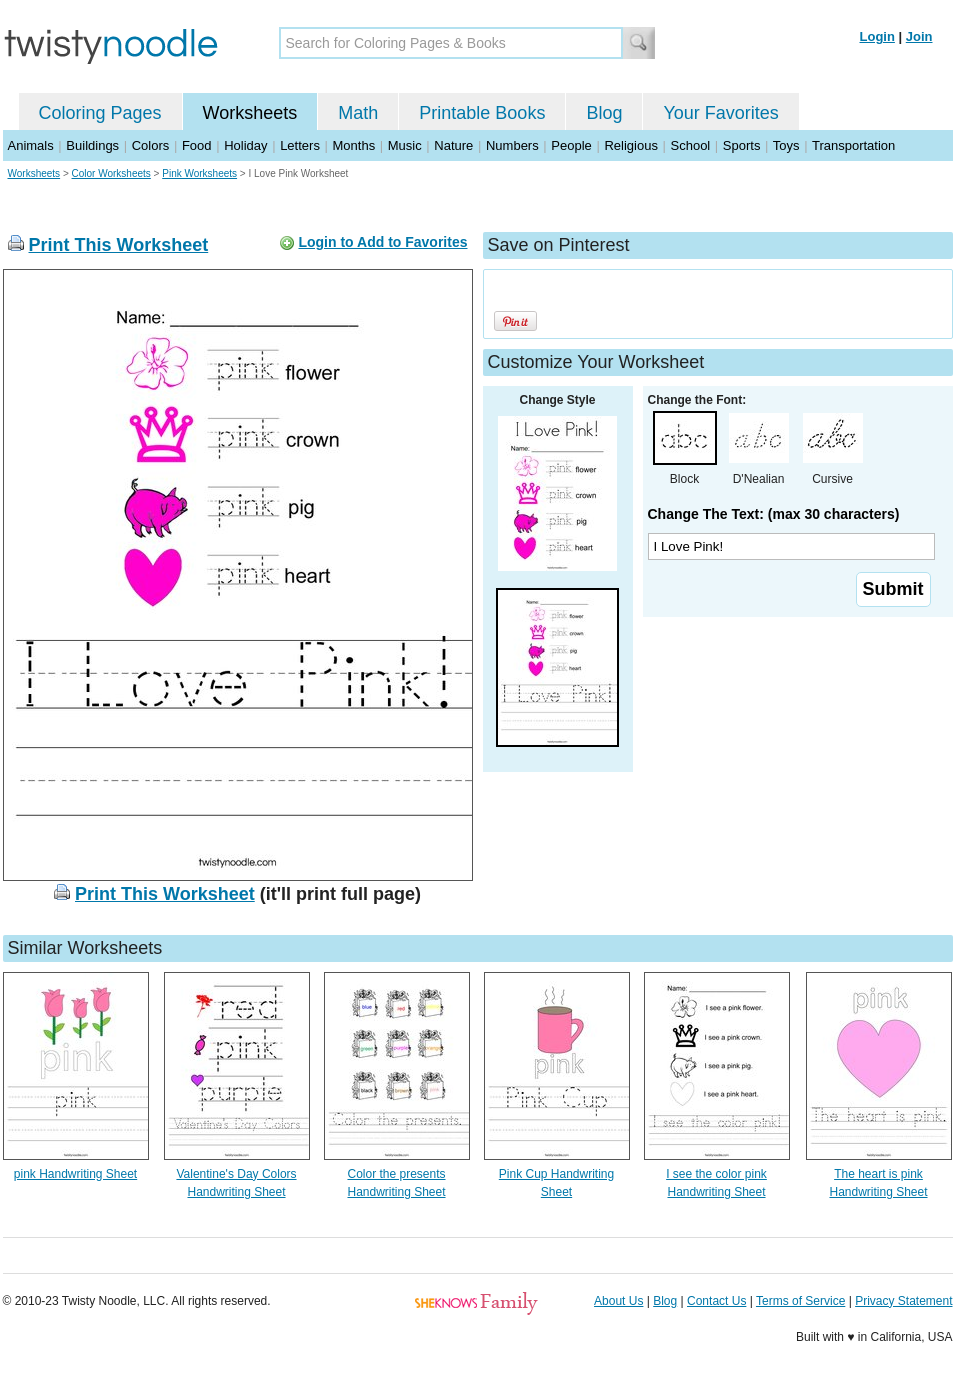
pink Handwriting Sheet (75, 1174)
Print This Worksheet (119, 245)
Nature (453, 145)
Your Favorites (720, 113)
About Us (618, 1301)
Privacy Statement (903, 1301)
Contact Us (716, 1301)
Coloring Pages (100, 113)
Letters (300, 145)
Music (405, 145)
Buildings (92, 145)
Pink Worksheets (199, 173)
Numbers (512, 145)
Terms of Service (800, 1301)
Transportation (853, 145)
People (571, 145)
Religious (630, 145)
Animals (31, 145)
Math (358, 113)
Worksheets (250, 113)
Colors (151, 145)
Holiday (245, 145)
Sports (742, 145)
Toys (786, 145)
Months (354, 145)
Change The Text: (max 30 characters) (774, 514)
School (691, 145)
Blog (604, 113)
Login (877, 36)
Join (919, 36)
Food (197, 145)
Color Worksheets (111, 173)
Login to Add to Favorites (382, 242)
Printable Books (482, 113)
